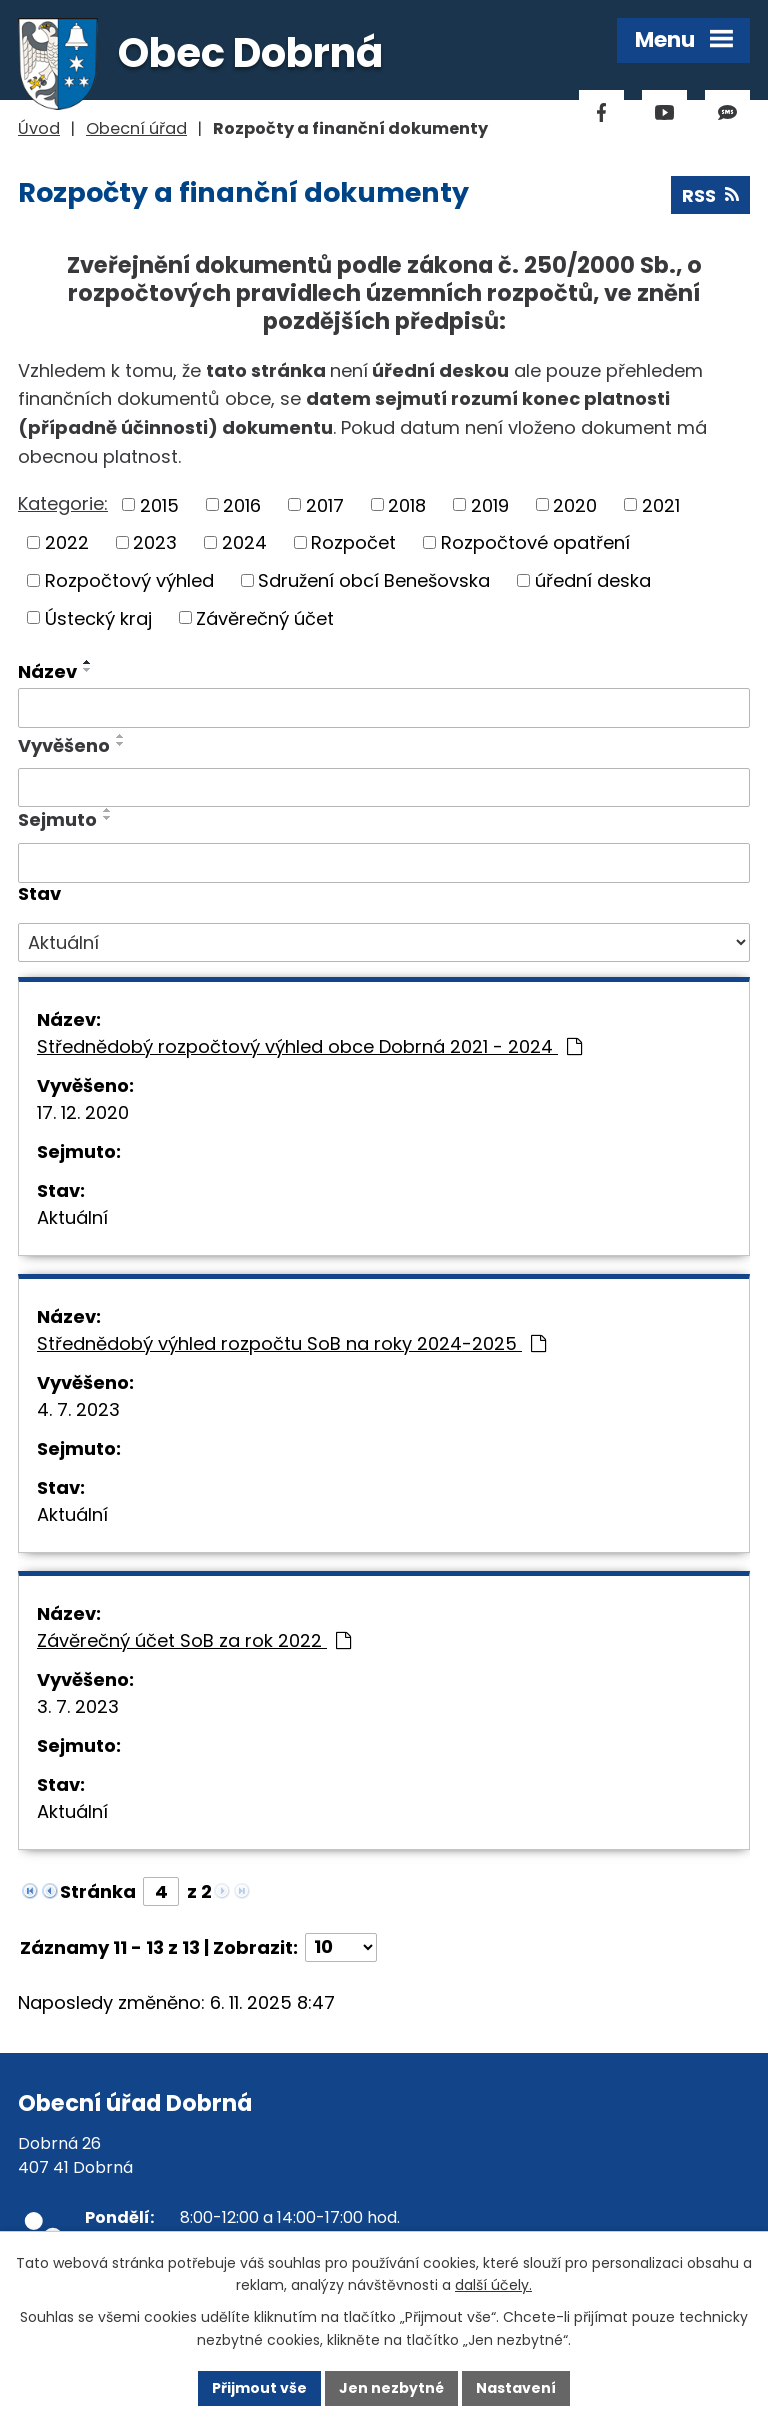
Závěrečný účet (265, 617)
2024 (244, 542)
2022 (67, 542)
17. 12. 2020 (83, 1112)
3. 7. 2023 (78, 1706)
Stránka (98, 1891)
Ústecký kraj (98, 617)
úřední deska (593, 580)
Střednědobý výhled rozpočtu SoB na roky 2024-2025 (291, 1343)
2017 (325, 504)
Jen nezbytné (391, 2388)
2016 (242, 504)
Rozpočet (353, 542)
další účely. (493, 2286)
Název (47, 671)
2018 (407, 504)
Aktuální (72, 1217)
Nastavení (516, 2388)
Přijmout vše (259, 2388)
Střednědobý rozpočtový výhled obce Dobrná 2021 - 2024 (309, 1046)
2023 (155, 542)
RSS (710, 195)
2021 (661, 504)
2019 (490, 504)
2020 (575, 504)
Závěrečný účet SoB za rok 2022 (194, 1640)
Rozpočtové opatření (535, 542)
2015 (159, 504)
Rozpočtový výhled (129, 580)
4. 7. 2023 (78, 1409)
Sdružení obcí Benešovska (374, 580)
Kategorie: (63, 503)
